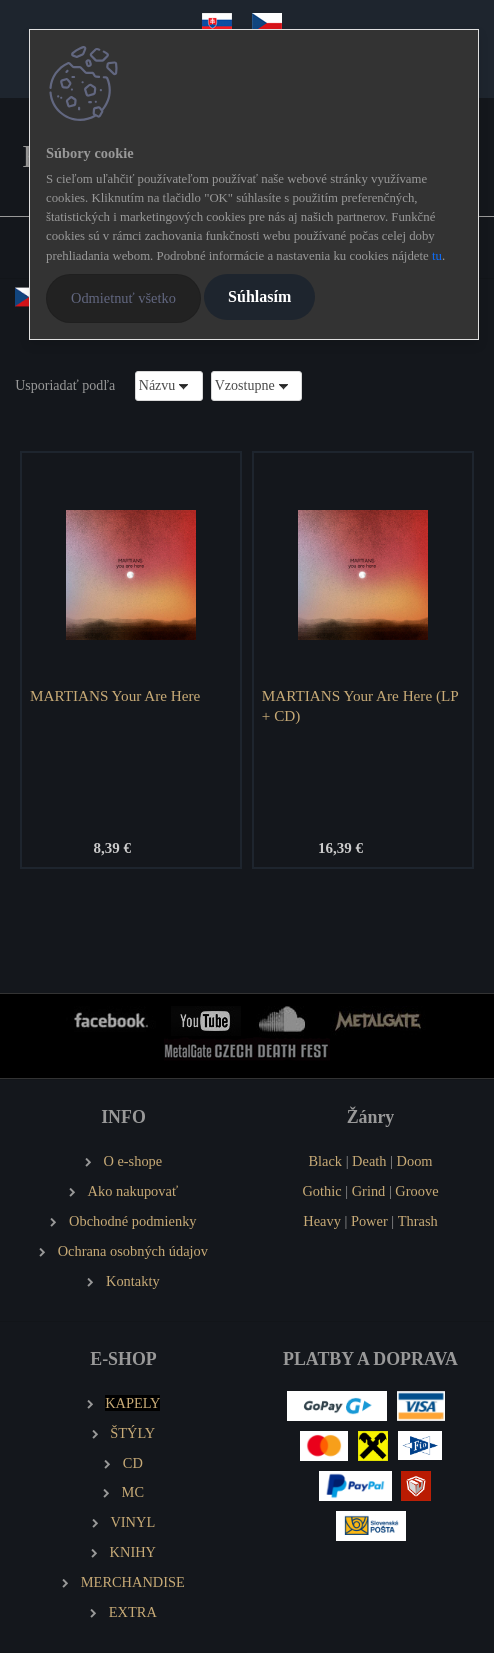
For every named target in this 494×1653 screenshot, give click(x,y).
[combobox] (169, 385)
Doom (415, 1161)
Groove (416, 1191)
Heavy (322, 1221)
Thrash (418, 1221)
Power (369, 1221)
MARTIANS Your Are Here (115, 695)
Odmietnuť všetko (123, 298)
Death (369, 1161)
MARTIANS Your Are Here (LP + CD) (360, 705)
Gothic (321, 1191)
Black (325, 1161)
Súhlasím (259, 296)
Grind (369, 1191)
